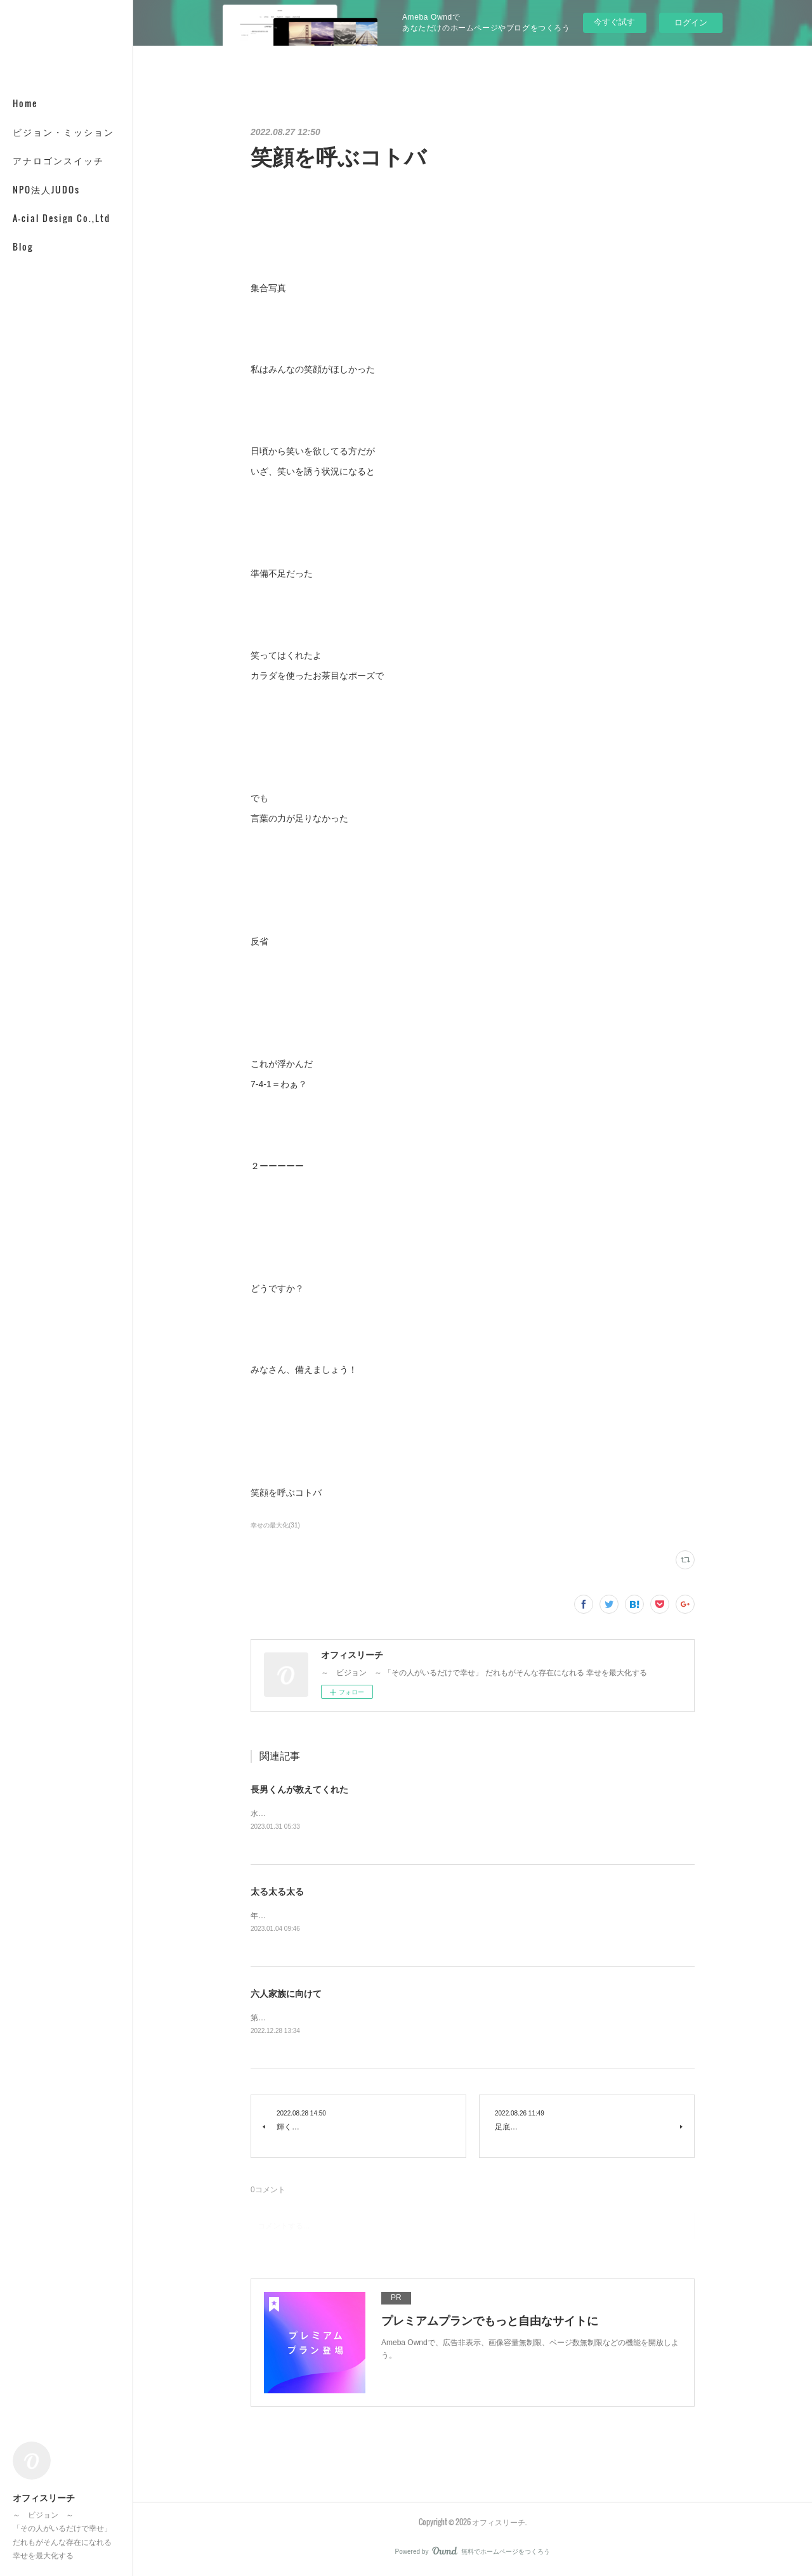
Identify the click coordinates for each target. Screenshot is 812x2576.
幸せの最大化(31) (275, 1525)
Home (25, 103)
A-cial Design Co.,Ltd (61, 218)
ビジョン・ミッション (63, 131)
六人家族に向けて (286, 1996)
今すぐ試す (614, 22)
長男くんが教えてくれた (299, 1789)
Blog (23, 246)
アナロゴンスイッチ (58, 160)
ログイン (690, 22)
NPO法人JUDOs (46, 189)
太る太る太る (277, 1892)
